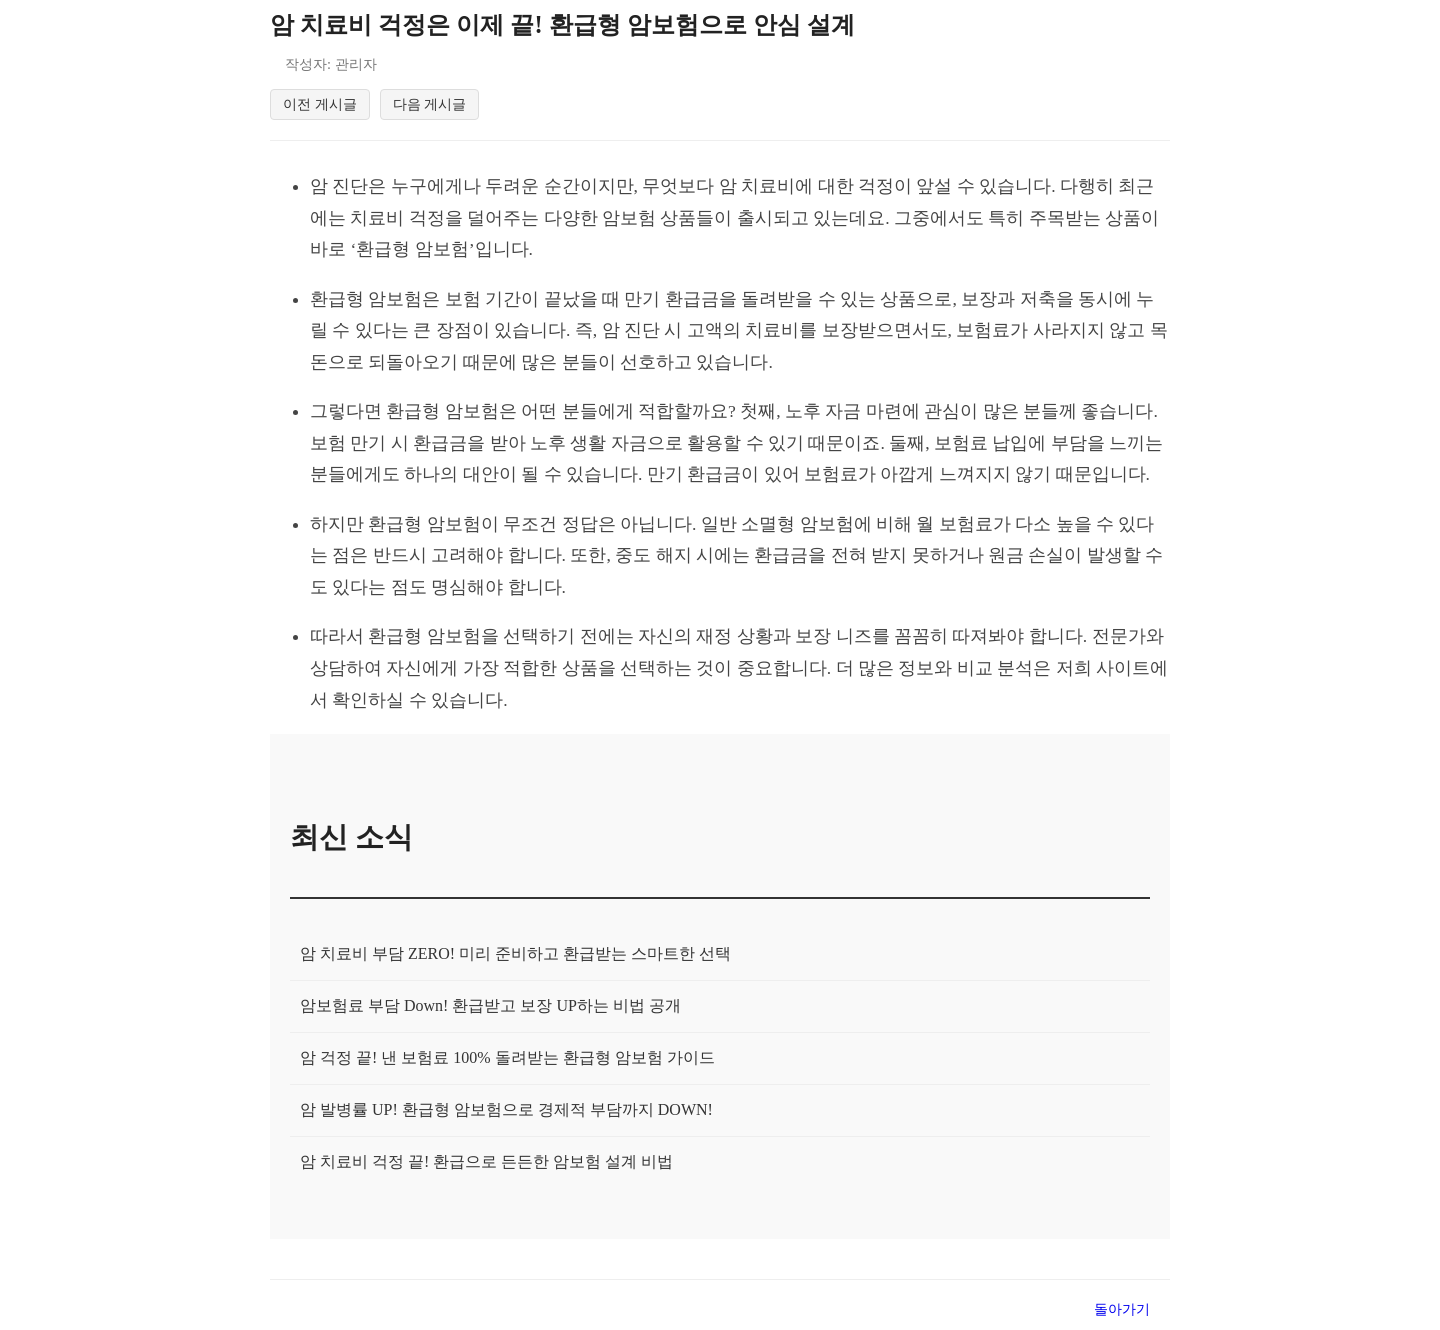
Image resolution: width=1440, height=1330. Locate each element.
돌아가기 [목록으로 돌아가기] (1122, 1312)
